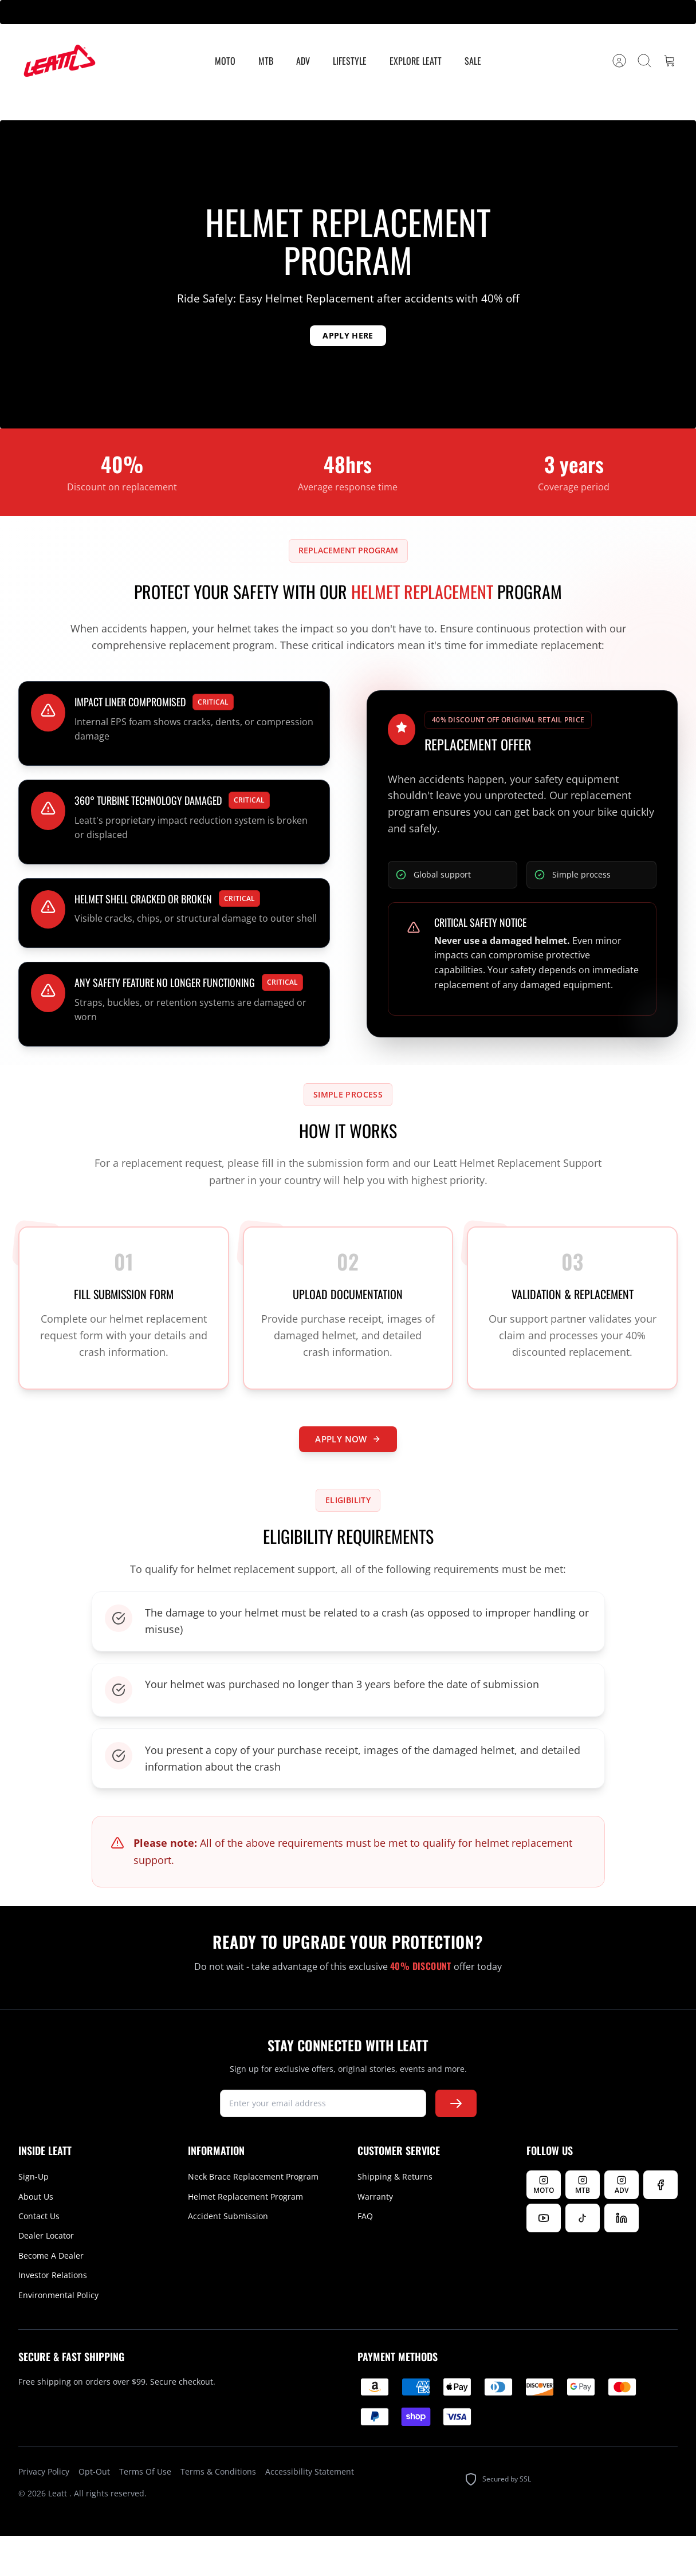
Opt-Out (94, 2512)
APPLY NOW (348, 1471)
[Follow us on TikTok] (582, 2258)
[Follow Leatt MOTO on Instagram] (543, 2225)
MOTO (225, 61)
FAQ (365, 2256)
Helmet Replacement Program (245, 2236)
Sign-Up (33, 2217)
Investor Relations (52, 2315)
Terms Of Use (145, 2512)
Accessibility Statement (309, 2512)
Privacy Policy (43, 2512)
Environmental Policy (58, 2335)
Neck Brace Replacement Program (253, 2217)
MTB (265, 61)
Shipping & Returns (394, 2217)
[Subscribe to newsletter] (456, 2143)
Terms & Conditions (218, 2512)
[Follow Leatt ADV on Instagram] (621, 2225)
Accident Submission (228, 2256)
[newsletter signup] (323, 2143)
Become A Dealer (51, 2295)
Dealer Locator (46, 2276)
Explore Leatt (416, 61)
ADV (303, 61)
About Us (35, 2236)
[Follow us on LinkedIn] (621, 2258)
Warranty (375, 2236)
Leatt (58, 2533)
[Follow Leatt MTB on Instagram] (582, 2225)
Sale (473, 61)
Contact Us (39, 2256)
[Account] (619, 60)
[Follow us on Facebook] (660, 2225)
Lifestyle (350, 61)
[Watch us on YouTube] (543, 2258)
